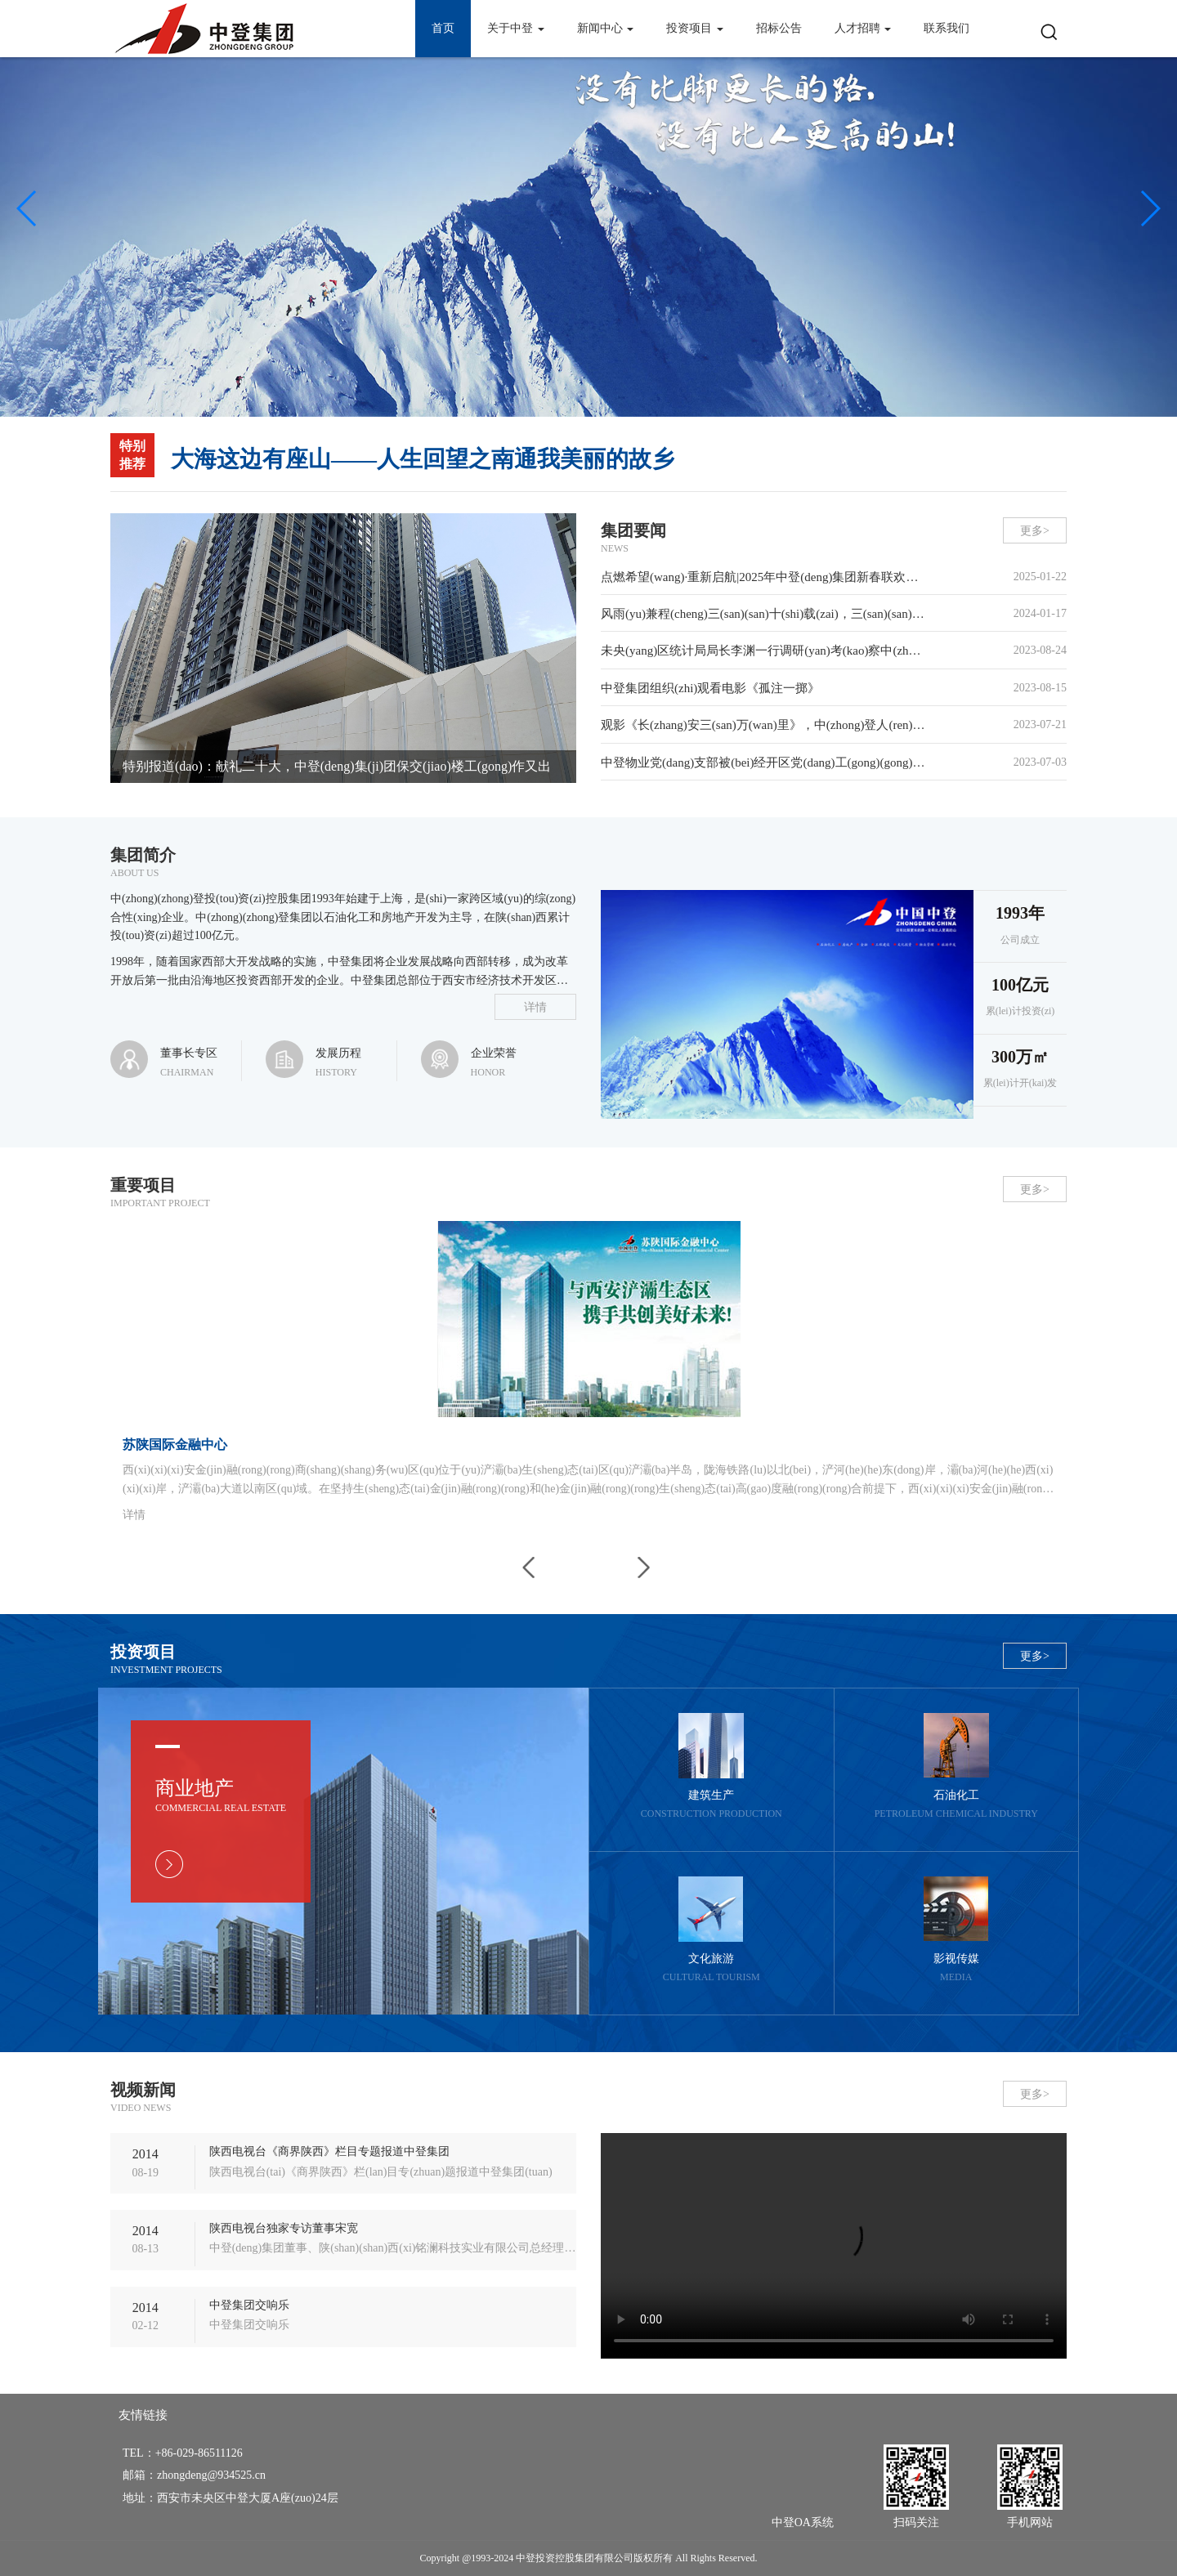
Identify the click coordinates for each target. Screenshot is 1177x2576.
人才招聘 (863, 28)
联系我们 (946, 28)
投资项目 (694, 28)
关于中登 (515, 28)
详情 (535, 1007)
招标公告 (779, 28)
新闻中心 (605, 28)
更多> (1034, 531)
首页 (443, 28)
